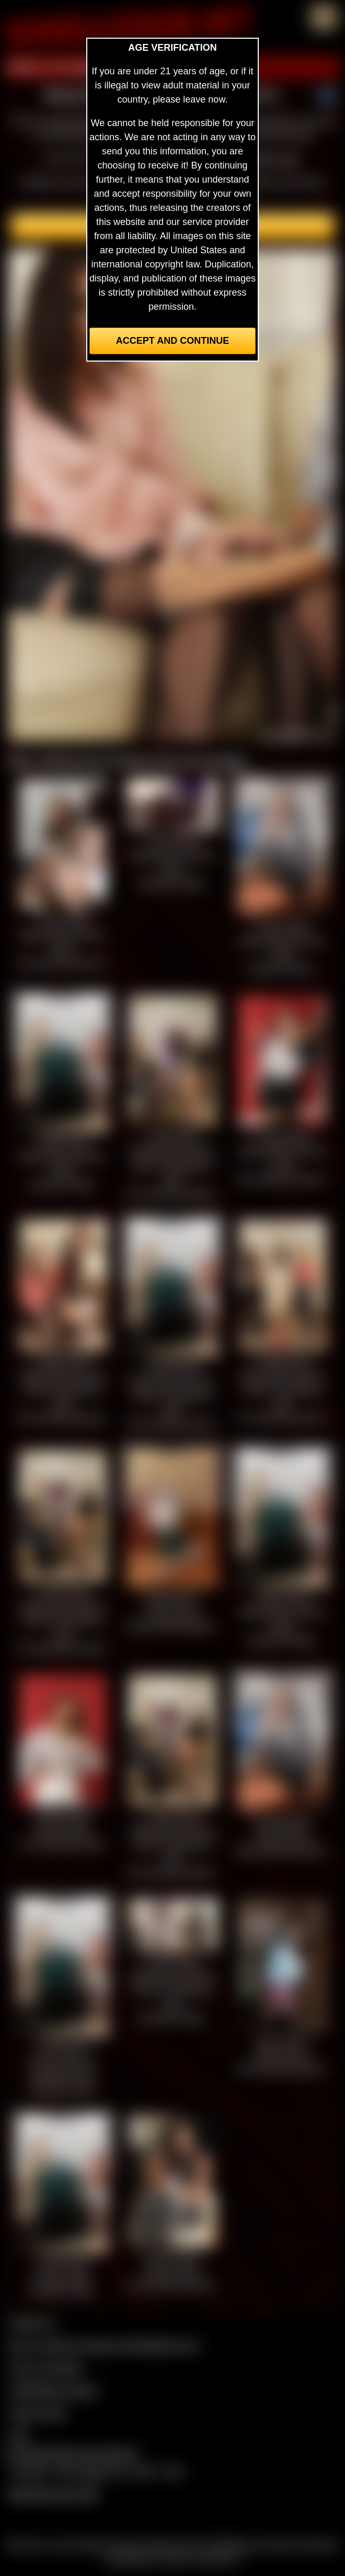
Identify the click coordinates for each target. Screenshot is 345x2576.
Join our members (46, 2368)
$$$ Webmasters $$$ (53, 2494)
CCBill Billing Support (53, 2390)
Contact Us (31, 2323)
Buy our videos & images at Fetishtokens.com (103, 2345)
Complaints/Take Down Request (71, 2453)
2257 (18, 2435)
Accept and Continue (172, 340)
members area (269, 159)
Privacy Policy (37, 2413)
